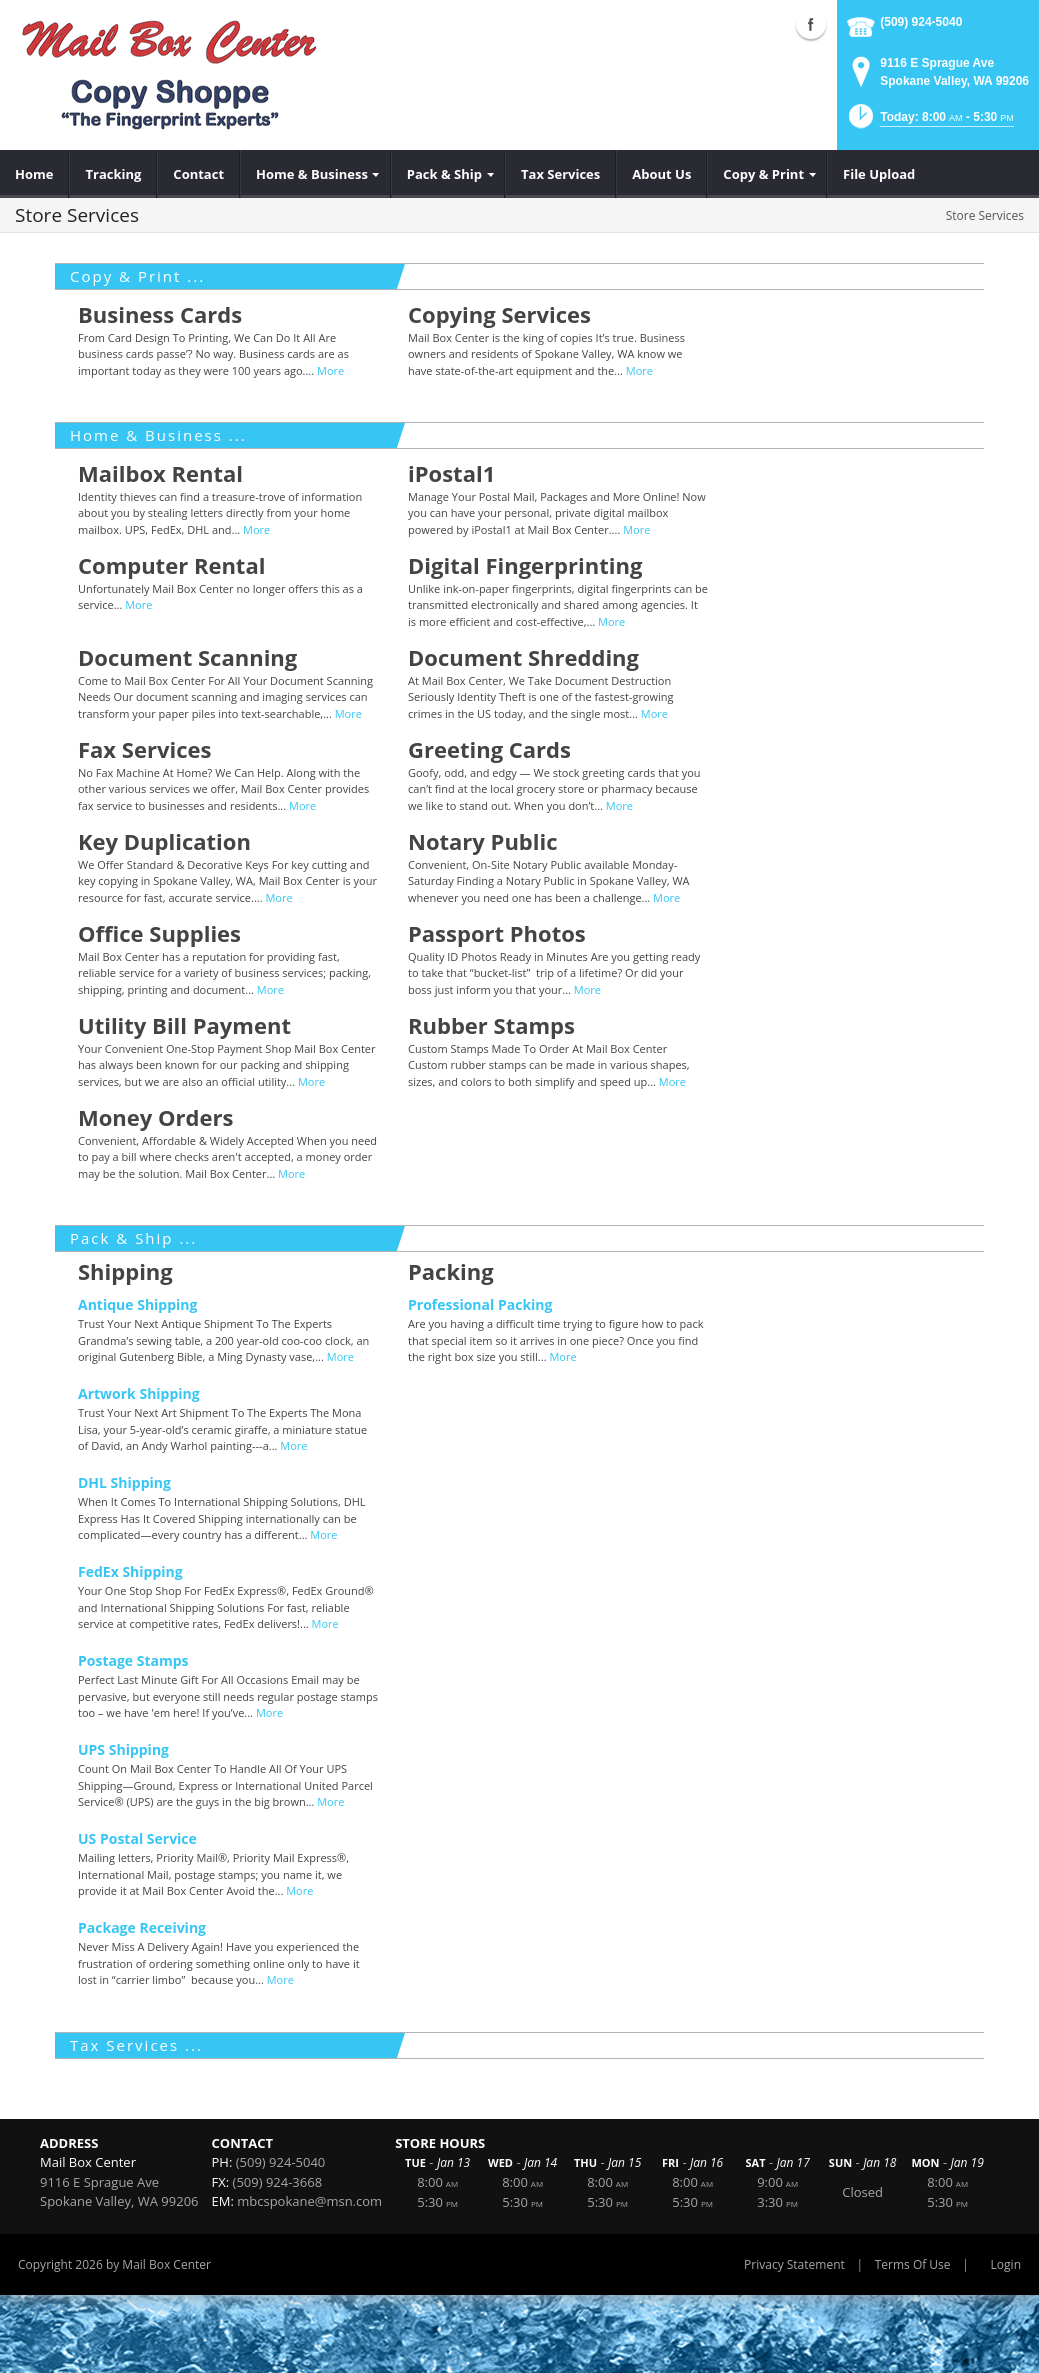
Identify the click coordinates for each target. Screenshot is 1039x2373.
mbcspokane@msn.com (309, 2201)
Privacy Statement (794, 2264)
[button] (929, 122)
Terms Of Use (913, 2264)
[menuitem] (34, 174)
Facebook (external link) (811, 24)
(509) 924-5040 (921, 22)
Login (1006, 2264)
